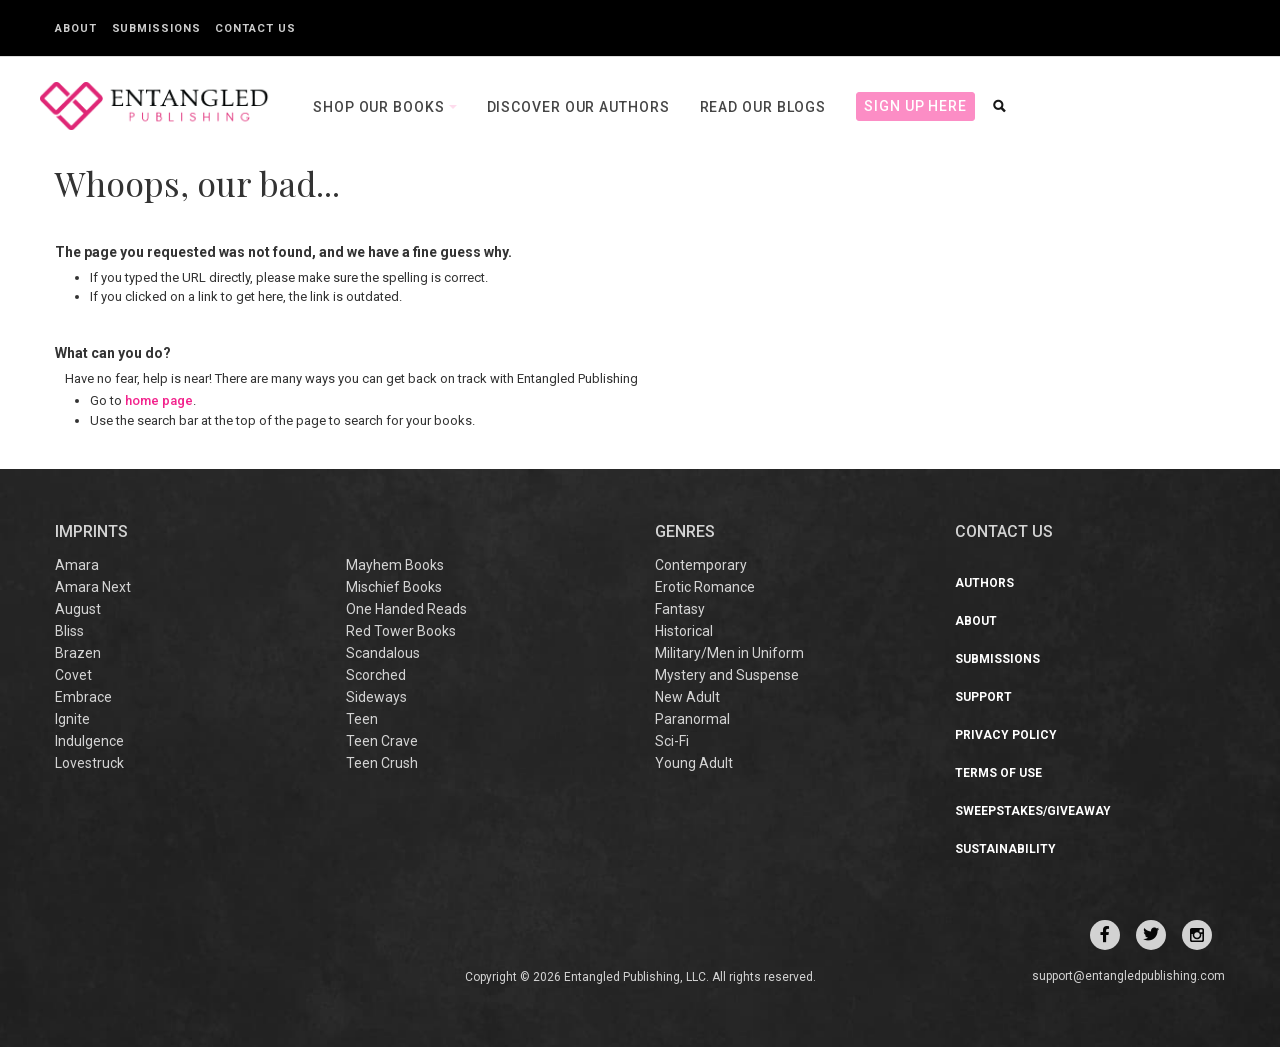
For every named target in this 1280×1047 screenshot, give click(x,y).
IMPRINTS (91, 531)
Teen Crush (382, 763)
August (78, 609)
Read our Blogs (763, 107)
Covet (73, 675)
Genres (685, 531)
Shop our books (381, 107)
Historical (684, 631)
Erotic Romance (705, 587)
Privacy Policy (1006, 735)
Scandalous (383, 653)
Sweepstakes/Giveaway (1033, 811)
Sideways (376, 697)
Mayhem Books (395, 565)
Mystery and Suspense (727, 675)
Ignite (72, 719)
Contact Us (255, 28)
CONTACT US (1004, 531)
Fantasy (680, 609)
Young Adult (694, 763)
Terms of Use (998, 773)
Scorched (376, 675)
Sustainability (1005, 849)
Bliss (69, 631)
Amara (77, 565)
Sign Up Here (915, 106)
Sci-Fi (672, 741)
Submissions (156, 28)
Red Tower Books (401, 631)
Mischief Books (394, 587)
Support (983, 697)
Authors (984, 583)
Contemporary (701, 565)
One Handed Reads (406, 609)
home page (159, 400)
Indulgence (89, 741)
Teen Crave (382, 741)
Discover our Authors (578, 107)
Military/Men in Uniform (729, 653)
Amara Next (93, 587)
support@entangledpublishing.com (1128, 976)
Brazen (78, 653)
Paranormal (692, 719)
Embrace (83, 697)
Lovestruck (89, 763)
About (76, 28)
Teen (362, 719)
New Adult (687, 697)
